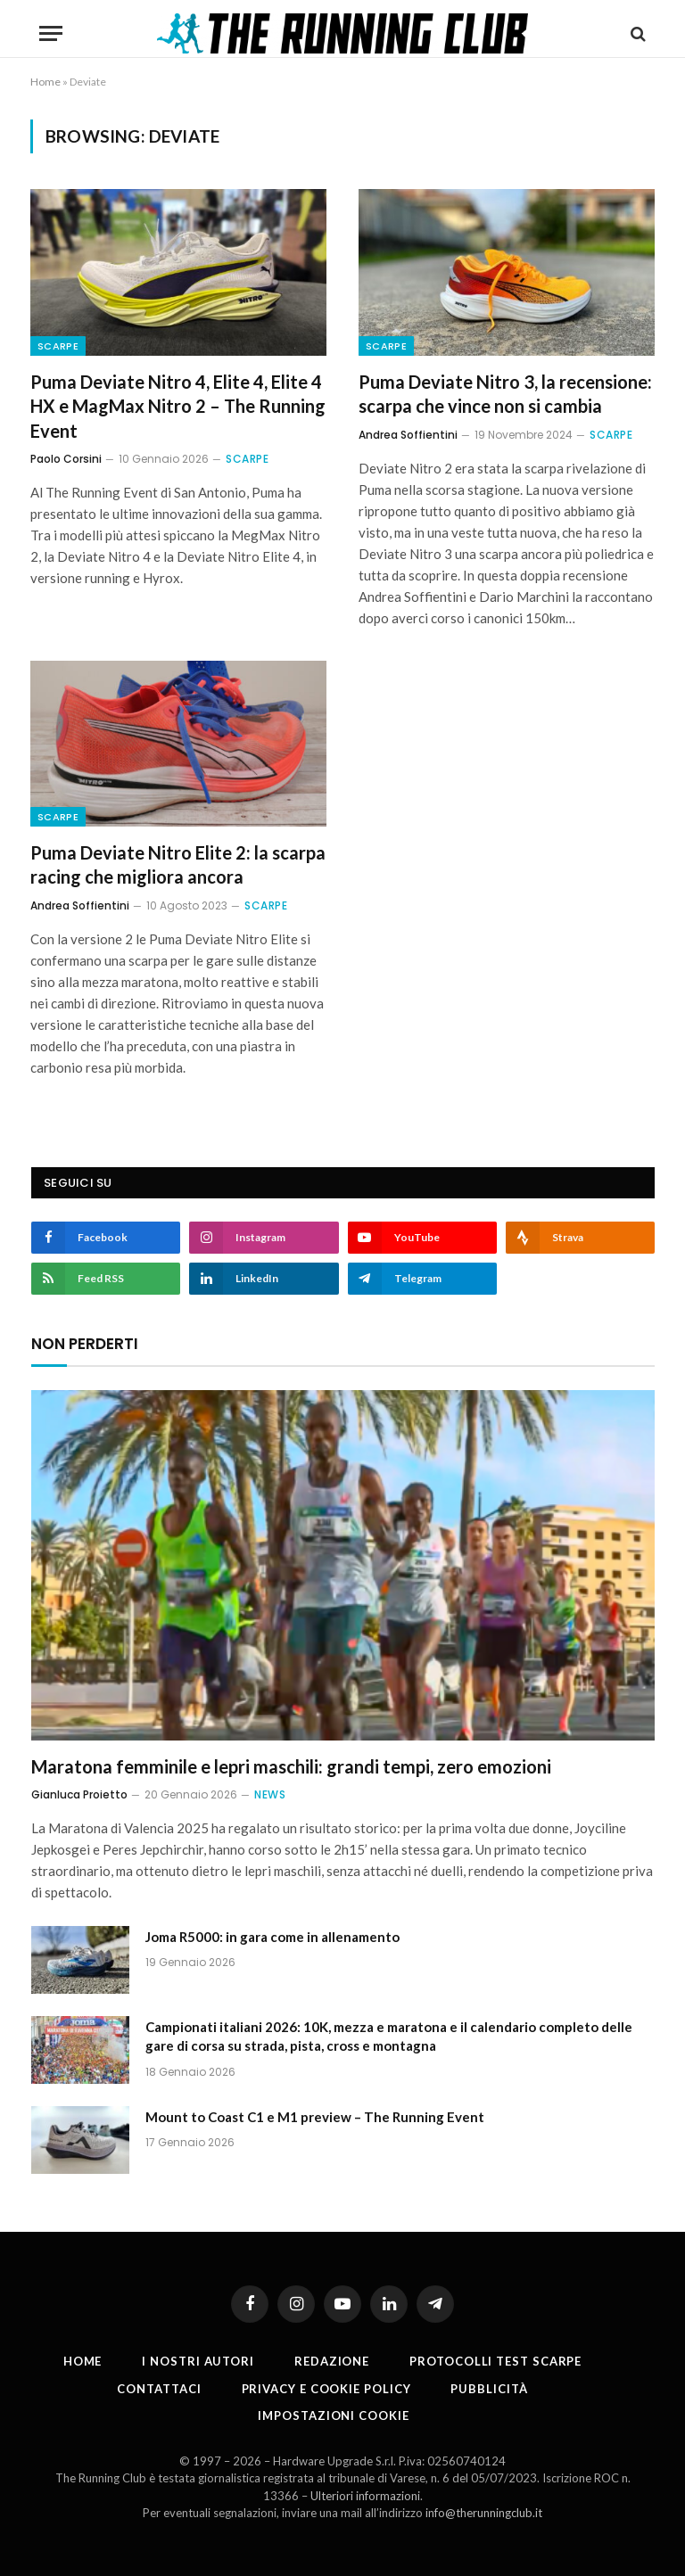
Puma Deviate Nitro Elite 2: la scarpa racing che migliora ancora (178, 864)
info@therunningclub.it (483, 2513)
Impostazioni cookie (333, 2415)
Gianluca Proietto (79, 1794)
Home (45, 81)
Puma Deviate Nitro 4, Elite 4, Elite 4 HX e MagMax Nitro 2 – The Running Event (178, 405)
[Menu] (50, 33)
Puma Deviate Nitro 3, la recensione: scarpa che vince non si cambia (505, 393)
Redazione (331, 2361)
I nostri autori (198, 2361)
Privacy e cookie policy (326, 2389)
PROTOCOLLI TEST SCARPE (495, 2361)
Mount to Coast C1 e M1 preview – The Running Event (314, 2117)
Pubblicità (488, 2389)
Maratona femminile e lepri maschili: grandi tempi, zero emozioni (291, 1766)
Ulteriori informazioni (365, 2496)
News (269, 1794)
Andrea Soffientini (408, 434)
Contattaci (159, 2389)
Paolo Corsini (66, 458)
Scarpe (57, 346)
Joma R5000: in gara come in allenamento (272, 1937)
